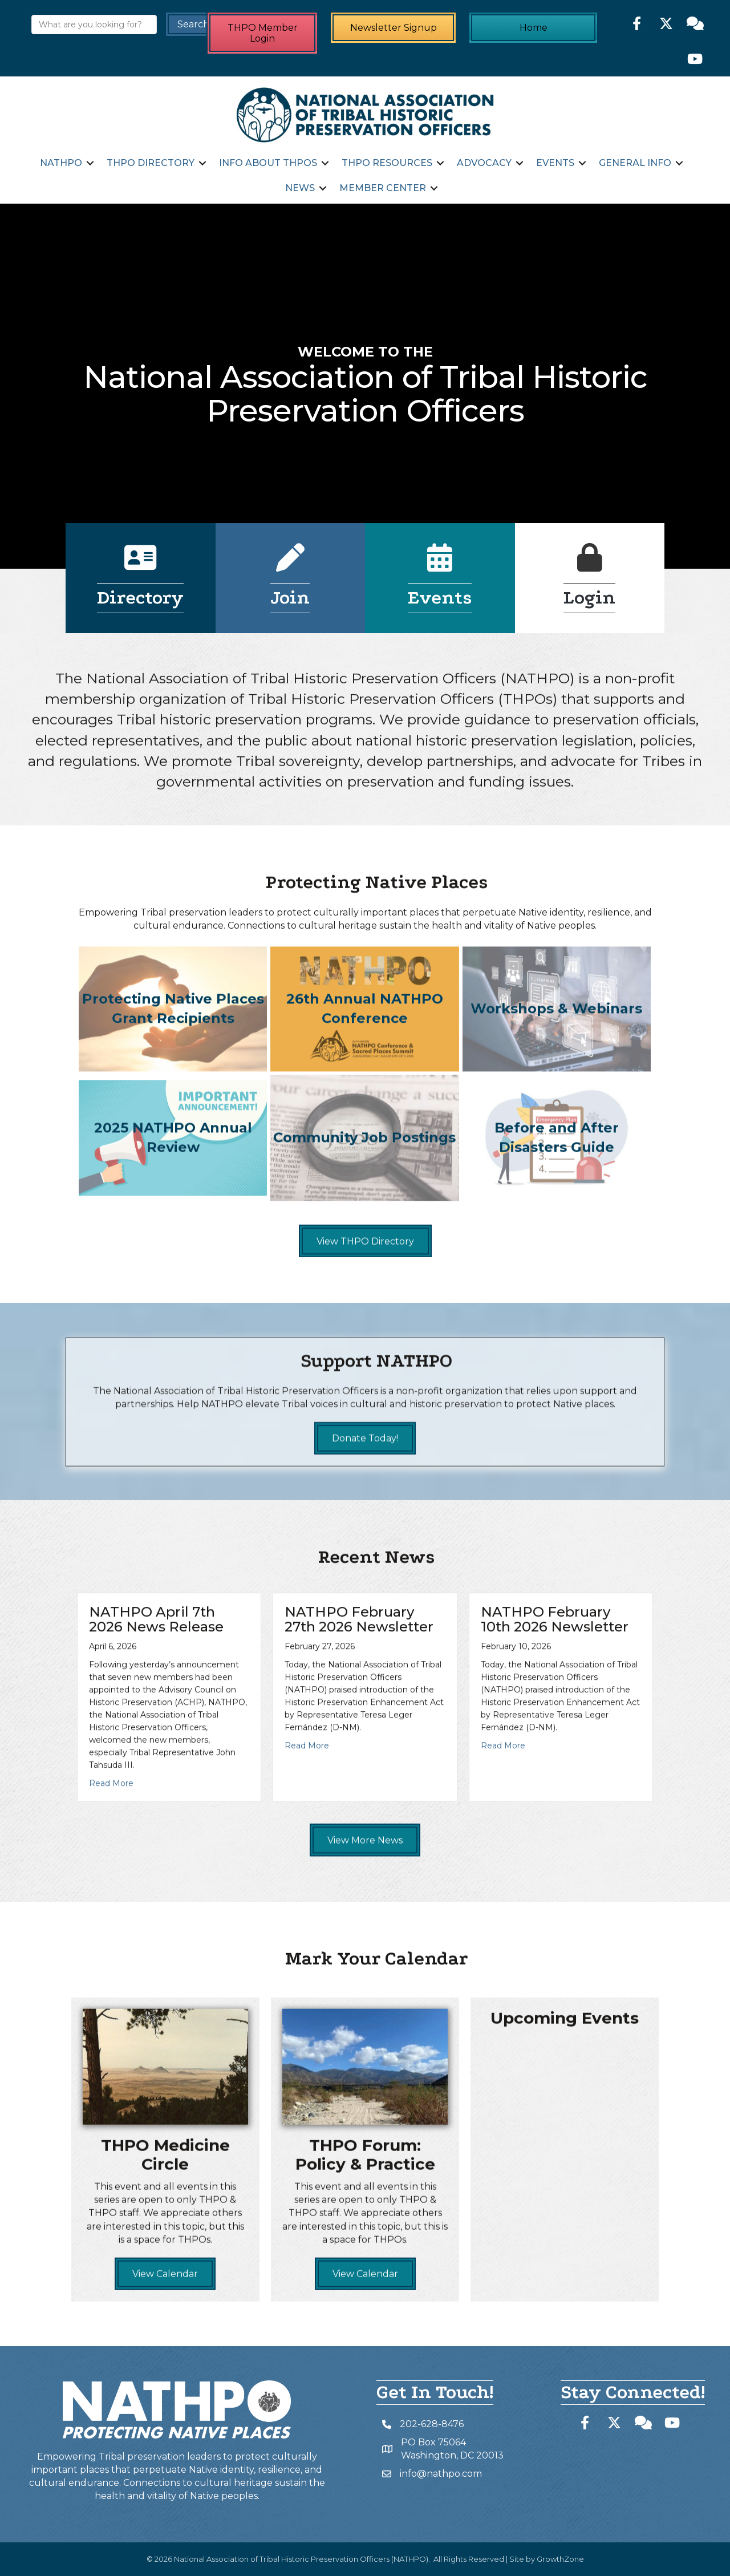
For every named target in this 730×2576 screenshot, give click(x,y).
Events (555, 162)
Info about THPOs (268, 162)
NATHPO (61, 162)
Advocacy (484, 162)
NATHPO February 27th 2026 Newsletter (359, 1728)
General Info (635, 162)
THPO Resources (387, 162)
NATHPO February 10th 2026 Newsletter (554, 1728)
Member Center (382, 188)
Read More (111, 1893)
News (300, 188)
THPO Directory (150, 162)
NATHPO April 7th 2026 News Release (156, 1728)
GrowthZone (560, 2558)
